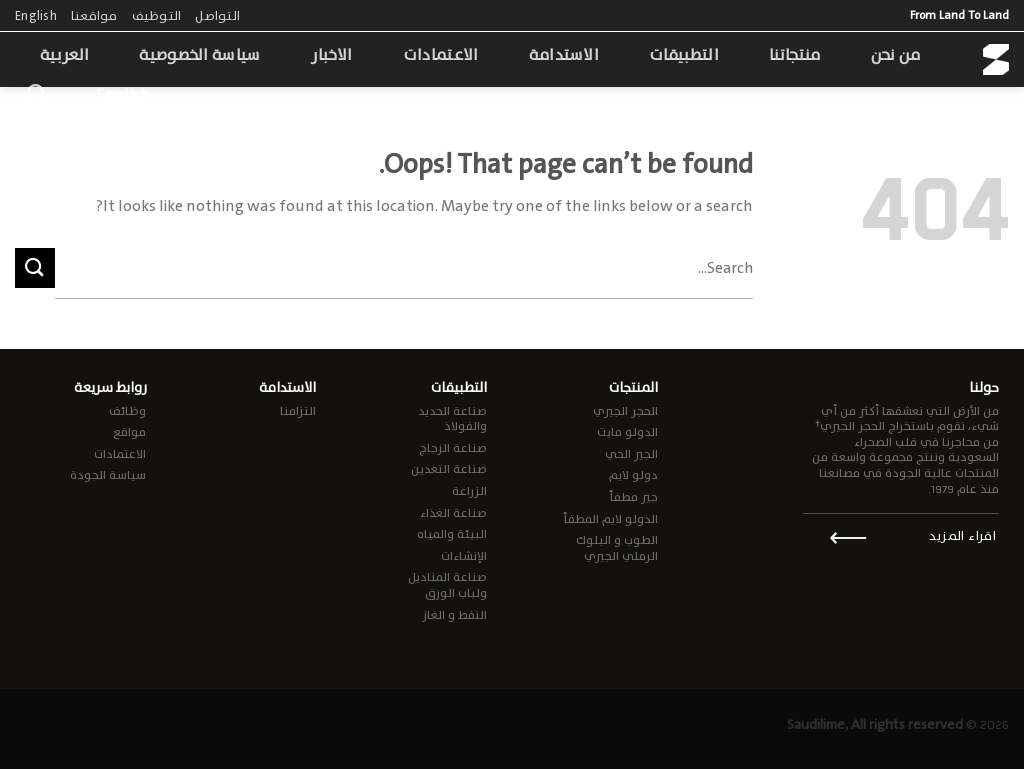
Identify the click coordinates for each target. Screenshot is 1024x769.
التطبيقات (684, 54)
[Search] (36, 93)
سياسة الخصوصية (199, 54)
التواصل (217, 15)
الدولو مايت (627, 432)
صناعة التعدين (449, 469)
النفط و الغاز (454, 615)
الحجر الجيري (625, 411)
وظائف (127, 411)
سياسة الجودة (108, 475)
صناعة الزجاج (453, 448)
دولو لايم (633, 475)
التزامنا (298, 411)
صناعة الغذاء (453, 513)
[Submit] (35, 267)
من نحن (896, 54)
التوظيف (157, 15)
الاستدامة (564, 54)
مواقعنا (94, 15)
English (36, 15)
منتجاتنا (795, 54)
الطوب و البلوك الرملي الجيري (617, 548)
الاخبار (332, 54)
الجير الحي (631, 454)
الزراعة (469, 491)
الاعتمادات (441, 54)
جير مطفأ (633, 497)
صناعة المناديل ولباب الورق (447, 585)
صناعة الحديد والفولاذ (452, 419)
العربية (64, 54)
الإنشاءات (464, 556)
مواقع (129, 432)
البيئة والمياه (452, 534)
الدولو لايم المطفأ (610, 519)
